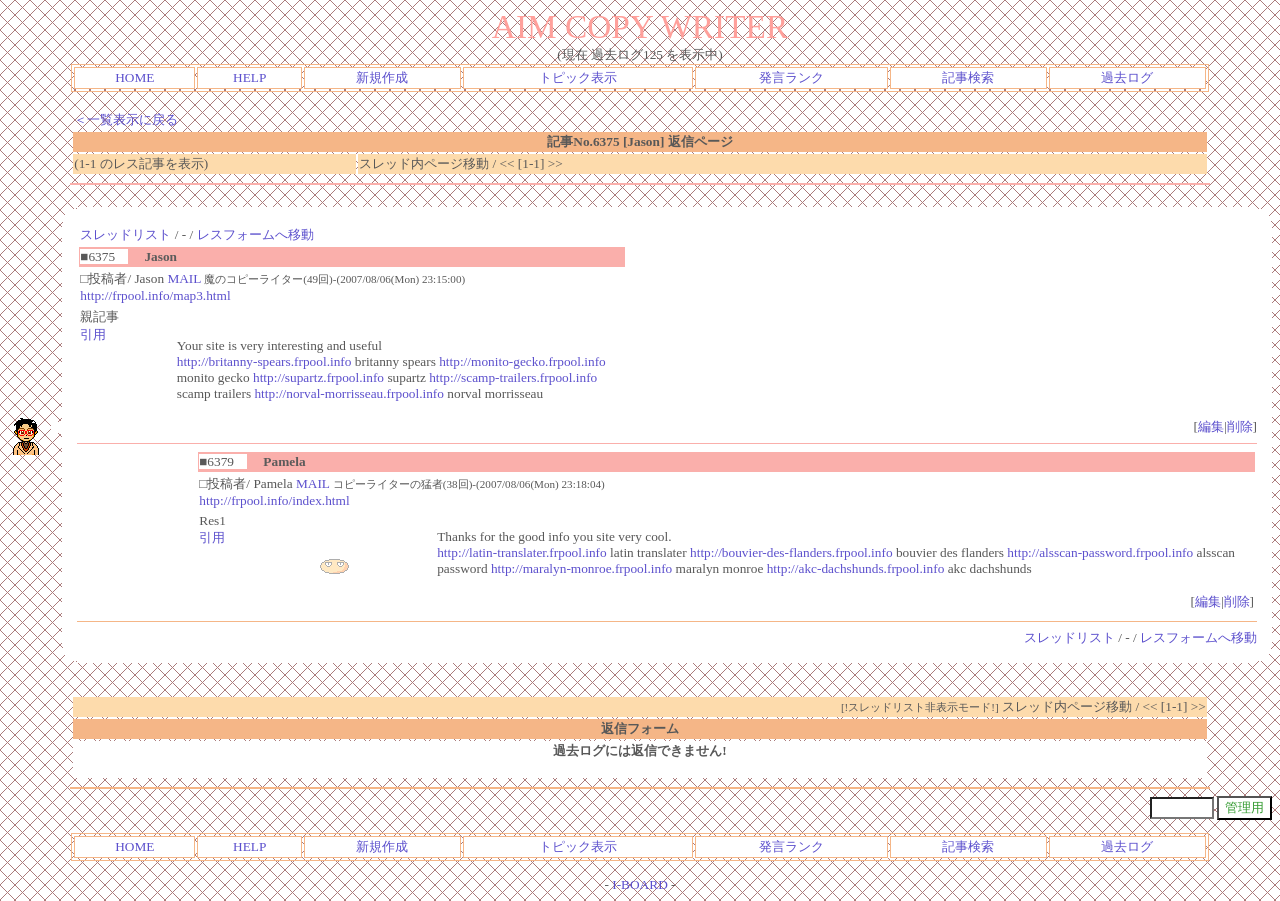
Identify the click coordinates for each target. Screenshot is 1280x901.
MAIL (184, 278)
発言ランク (791, 77)
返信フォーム (640, 728)
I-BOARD (640, 884)
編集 (1211, 426)
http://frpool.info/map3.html (155, 295)
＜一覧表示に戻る (126, 119)
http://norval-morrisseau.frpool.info (349, 393)
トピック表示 (578, 77)
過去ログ (1127, 77)
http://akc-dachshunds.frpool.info (856, 568)
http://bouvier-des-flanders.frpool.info (791, 552)
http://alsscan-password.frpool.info (1100, 552)
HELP (249, 77)
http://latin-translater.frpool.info (522, 552)
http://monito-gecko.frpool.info (522, 361)
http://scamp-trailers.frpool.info (513, 377)
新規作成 (382, 77)
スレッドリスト (125, 234)
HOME (134, 77)
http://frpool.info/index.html (274, 500)
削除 (1240, 426)
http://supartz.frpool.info (318, 377)
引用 (93, 334)
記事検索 (968, 77)
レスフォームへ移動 (255, 234)
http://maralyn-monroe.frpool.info (581, 568)
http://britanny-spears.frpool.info (264, 361)
